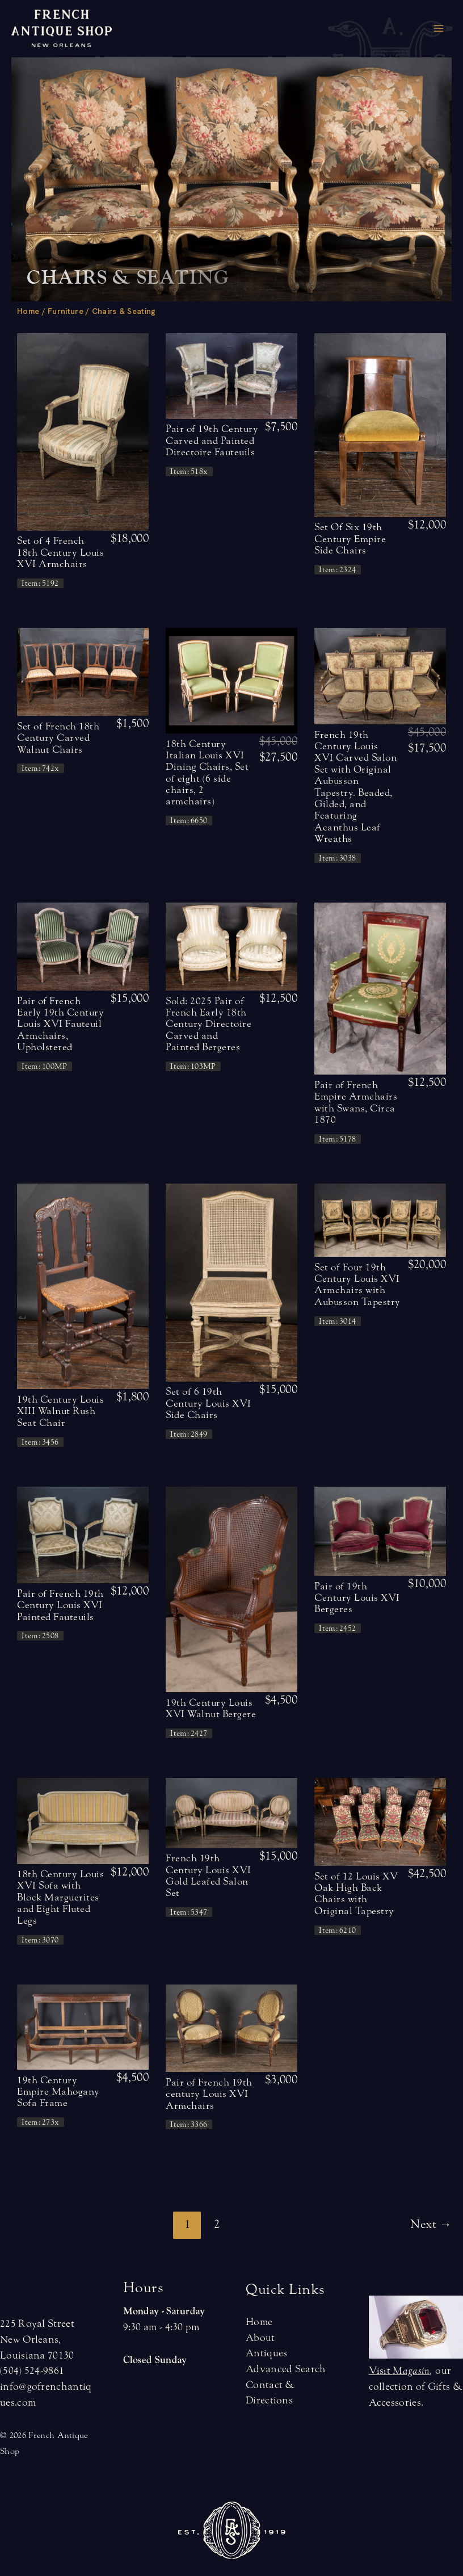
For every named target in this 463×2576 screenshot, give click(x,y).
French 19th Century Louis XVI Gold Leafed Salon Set (208, 1875)
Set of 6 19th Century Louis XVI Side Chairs (208, 1403)
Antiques (266, 2353)
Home (28, 311)
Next (431, 2224)
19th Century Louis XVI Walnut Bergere (211, 1708)
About (260, 2338)
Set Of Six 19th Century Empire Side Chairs (350, 538)
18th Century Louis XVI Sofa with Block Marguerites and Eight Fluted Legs (60, 1897)
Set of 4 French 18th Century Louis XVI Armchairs (60, 552)
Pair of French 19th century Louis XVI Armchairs (209, 2094)
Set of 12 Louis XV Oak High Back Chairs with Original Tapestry (356, 1893)
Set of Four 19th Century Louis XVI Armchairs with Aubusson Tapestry (357, 1284)
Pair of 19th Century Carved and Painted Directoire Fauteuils (212, 440)
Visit (399, 2371)
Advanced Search (286, 2369)
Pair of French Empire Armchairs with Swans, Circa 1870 (355, 1102)
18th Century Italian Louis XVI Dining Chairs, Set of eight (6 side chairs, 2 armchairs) (207, 773)
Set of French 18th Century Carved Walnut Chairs (58, 738)
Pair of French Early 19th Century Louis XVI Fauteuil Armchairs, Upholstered (60, 1024)
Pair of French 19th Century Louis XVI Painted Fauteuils (60, 1605)
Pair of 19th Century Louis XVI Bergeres (357, 1598)
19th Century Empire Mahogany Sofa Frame (58, 2091)
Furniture (65, 311)
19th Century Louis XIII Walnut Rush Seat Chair (60, 1411)
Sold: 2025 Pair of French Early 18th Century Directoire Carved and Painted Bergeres (208, 1024)
